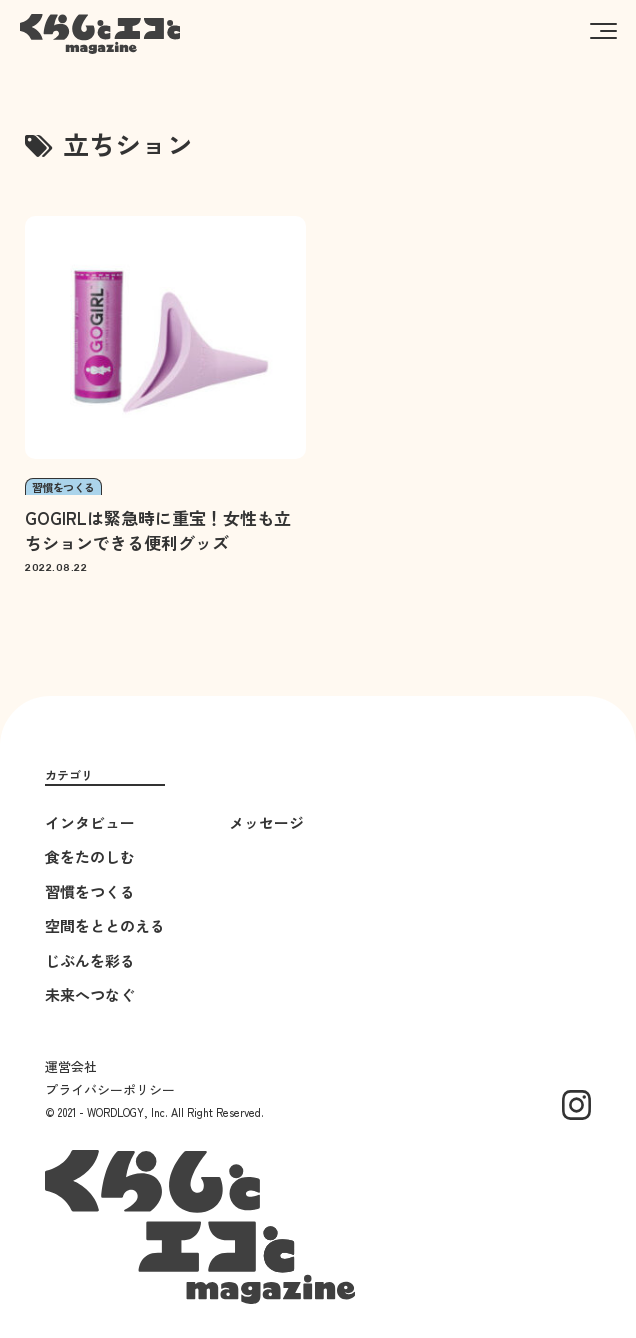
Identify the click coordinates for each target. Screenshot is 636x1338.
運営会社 (71, 1066)
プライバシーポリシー (110, 1089)
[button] (603, 30)
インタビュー (90, 822)
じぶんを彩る (90, 960)
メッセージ (266, 822)
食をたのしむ (90, 856)
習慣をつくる (90, 891)
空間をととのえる (105, 925)
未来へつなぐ (90, 994)
